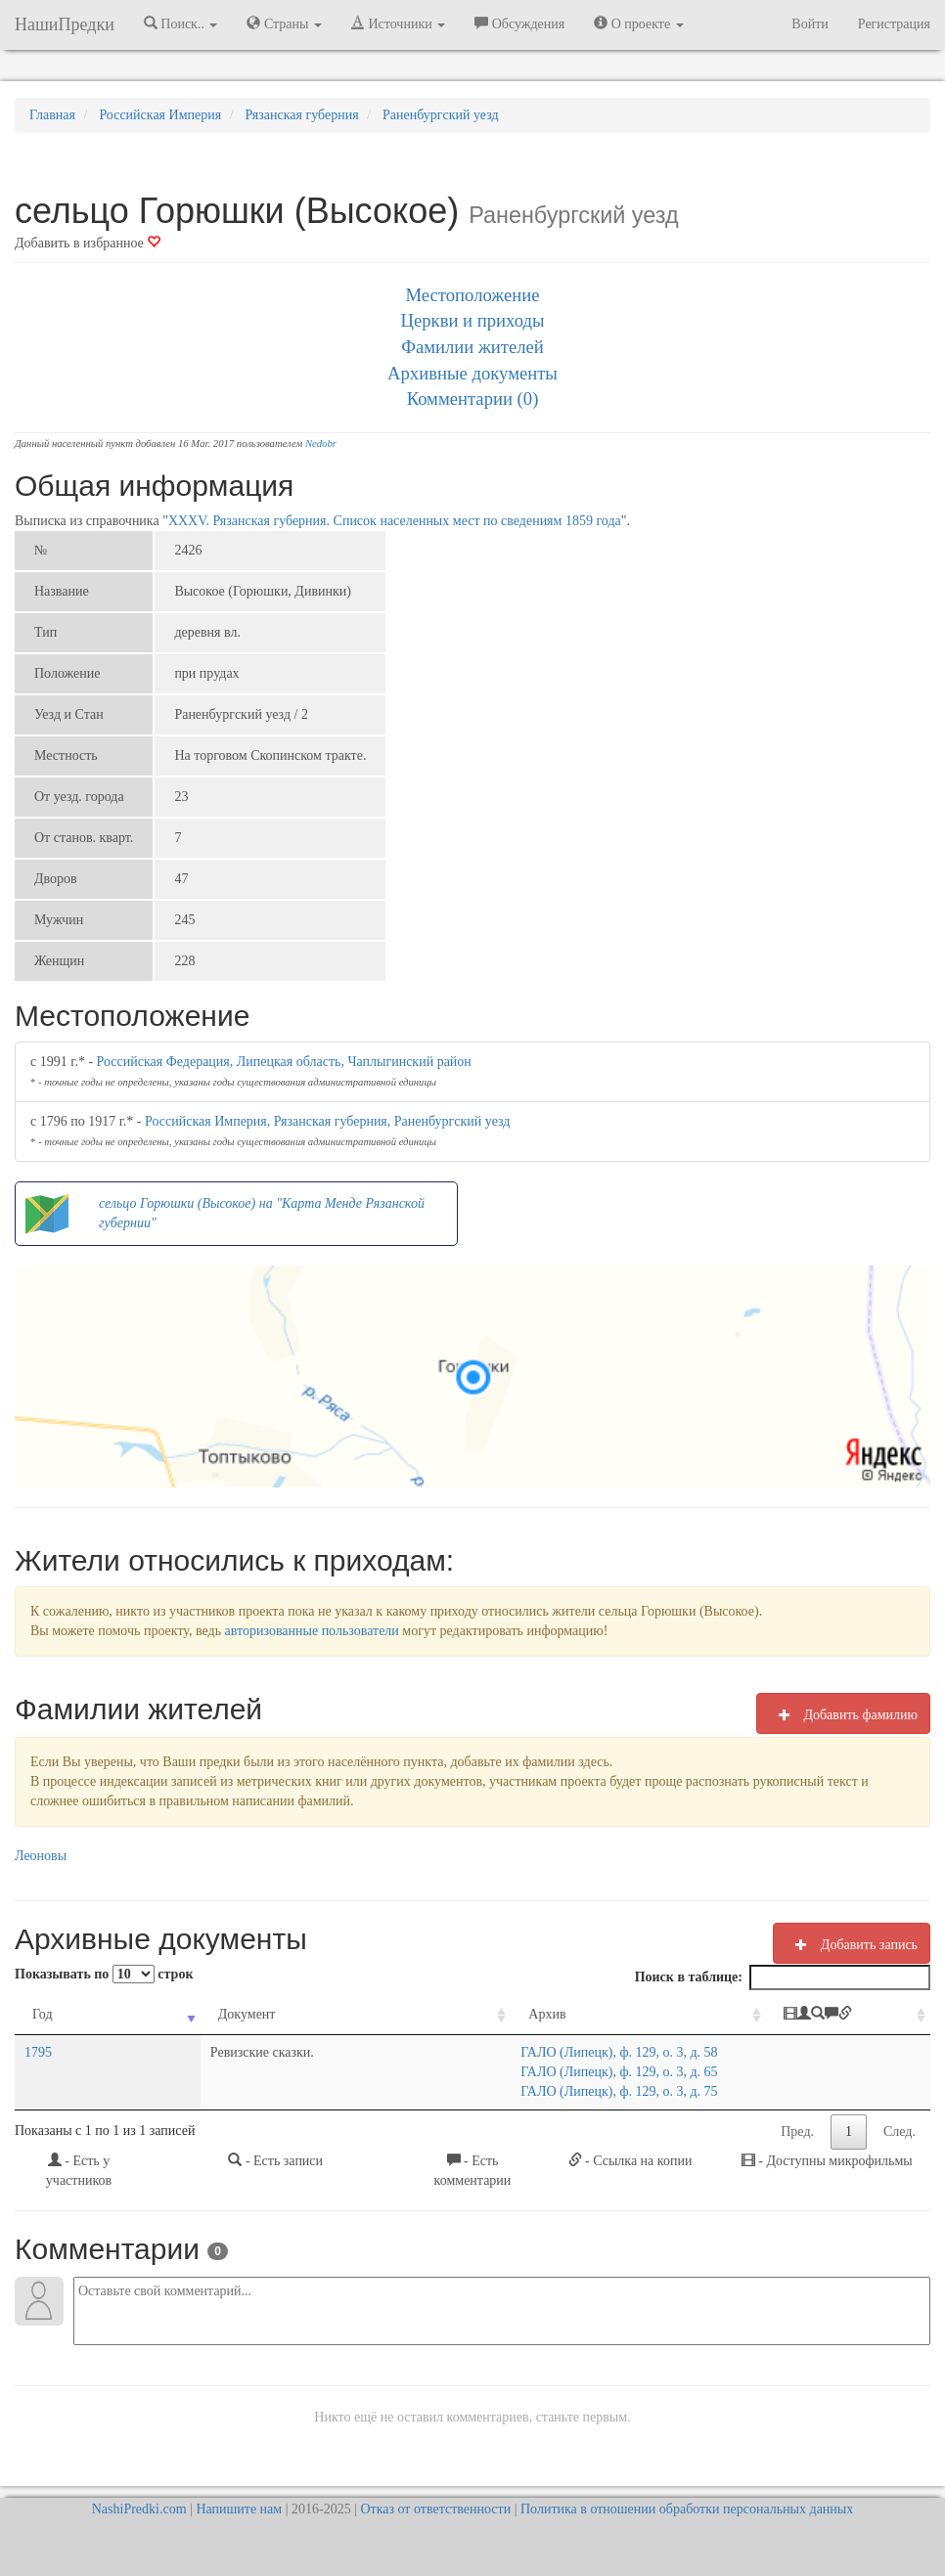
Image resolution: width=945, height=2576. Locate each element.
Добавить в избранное (87, 243)
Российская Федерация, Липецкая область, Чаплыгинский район (284, 1061)
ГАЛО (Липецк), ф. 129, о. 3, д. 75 (450, 2091)
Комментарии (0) (473, 398)
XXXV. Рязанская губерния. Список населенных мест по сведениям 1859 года (394, 520)
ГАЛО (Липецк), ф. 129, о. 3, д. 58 (450, 2052)
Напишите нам (239, 2509)
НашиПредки (64, 24)
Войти (809, 24)
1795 (38, 2052)
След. (899, 2131)
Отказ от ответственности (435, 2509)
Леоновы (41, 1855)
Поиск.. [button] (181, 23)
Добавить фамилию (843, 1714)
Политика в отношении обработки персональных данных (686, 2509)
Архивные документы (472, 373)
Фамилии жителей (472, 346)
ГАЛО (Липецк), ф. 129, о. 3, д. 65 (450, 2072)
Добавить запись (852, 1944)
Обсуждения (519, 23)
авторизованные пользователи (312, 1630)
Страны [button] (284, 23)
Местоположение (472, 295)
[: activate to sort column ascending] (835, 2015)
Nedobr (321, 443)
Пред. (797, 2131)
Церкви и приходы (473, 320)
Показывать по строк (104, 1974)
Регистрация (894, 24)
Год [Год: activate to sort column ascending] (42, 2014)
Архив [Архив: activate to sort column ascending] (378, 2014)
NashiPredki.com (139, 2509)
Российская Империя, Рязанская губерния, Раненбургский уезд (327, 1121)
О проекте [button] (638, 23)
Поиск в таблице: (782, 1977)
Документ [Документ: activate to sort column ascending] (163, 2014)
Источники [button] (398, 23)
